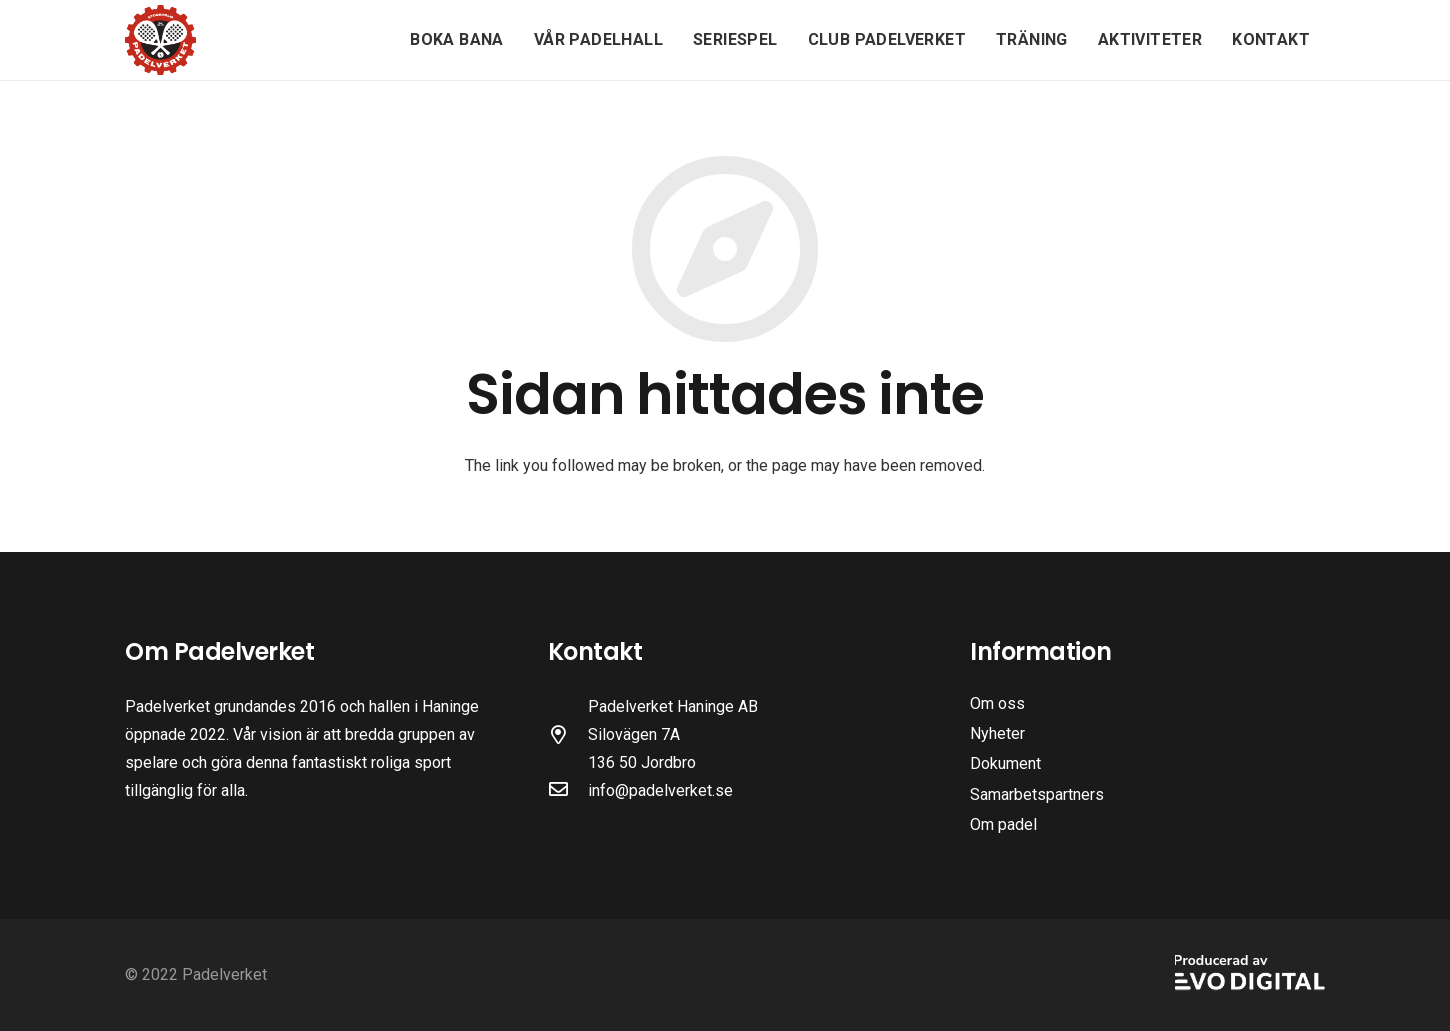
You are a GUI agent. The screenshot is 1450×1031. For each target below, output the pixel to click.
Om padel (1003, 824)
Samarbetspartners (1037, 794)
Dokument (1005, 763)
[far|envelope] (568, 791)
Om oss (997, 703)
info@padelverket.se (660, 790)
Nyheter (997, 733)
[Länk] (160, 40)
